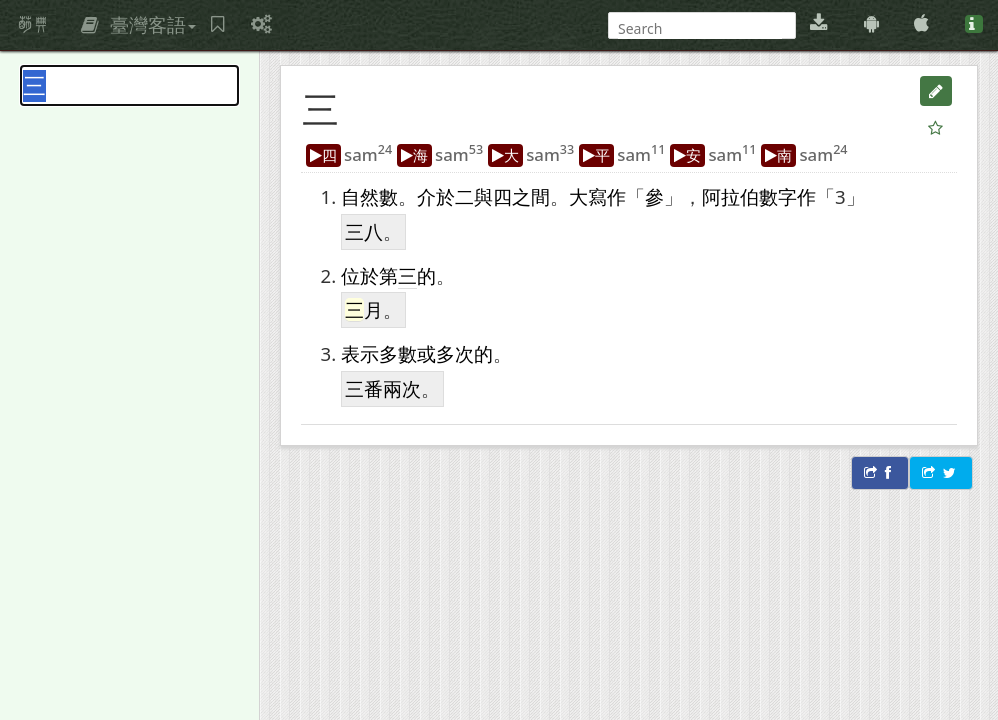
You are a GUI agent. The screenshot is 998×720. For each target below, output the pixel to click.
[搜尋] (700, 28)
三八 (364, 231)
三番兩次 (383, 388)
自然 (360, 196)
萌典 (33, 25)
